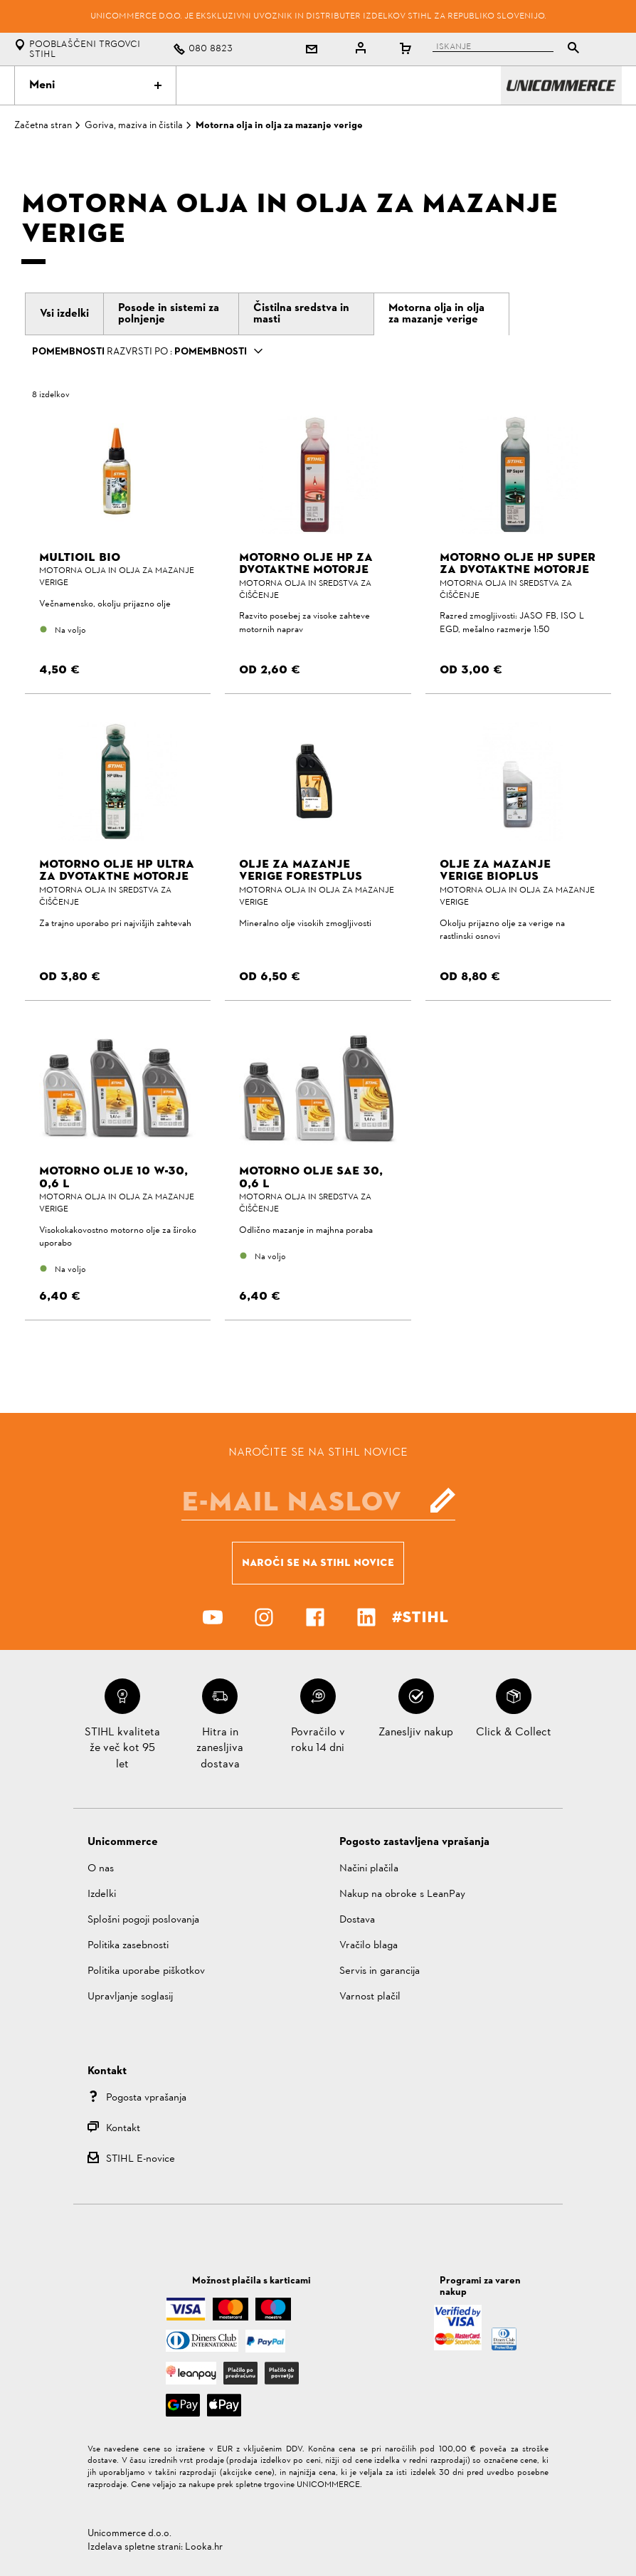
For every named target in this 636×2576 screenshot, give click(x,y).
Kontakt (123, 2128)
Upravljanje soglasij (130, 1996)
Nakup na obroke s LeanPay (402, 1894)
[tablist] (501, 49)
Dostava (357, 1920)
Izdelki (102, 1894)
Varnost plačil (370, 1996)
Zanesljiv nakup (415, 1732)
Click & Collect (513, 1732)
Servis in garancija (379, 1971)
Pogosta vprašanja (146, 2098)
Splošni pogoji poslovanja (143, 1920)
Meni (95, 85)
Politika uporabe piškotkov (146, 1971)
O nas (101, 1868)
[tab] (64, 314)
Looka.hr (204, 2547)
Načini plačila (368, 1868)
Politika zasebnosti (128, 1945)
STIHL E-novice (140, 2159)
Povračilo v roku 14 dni (318, 1740)
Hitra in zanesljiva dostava (219, 1748)
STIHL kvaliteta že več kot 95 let (122, 1748)
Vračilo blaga (368, 1945)
